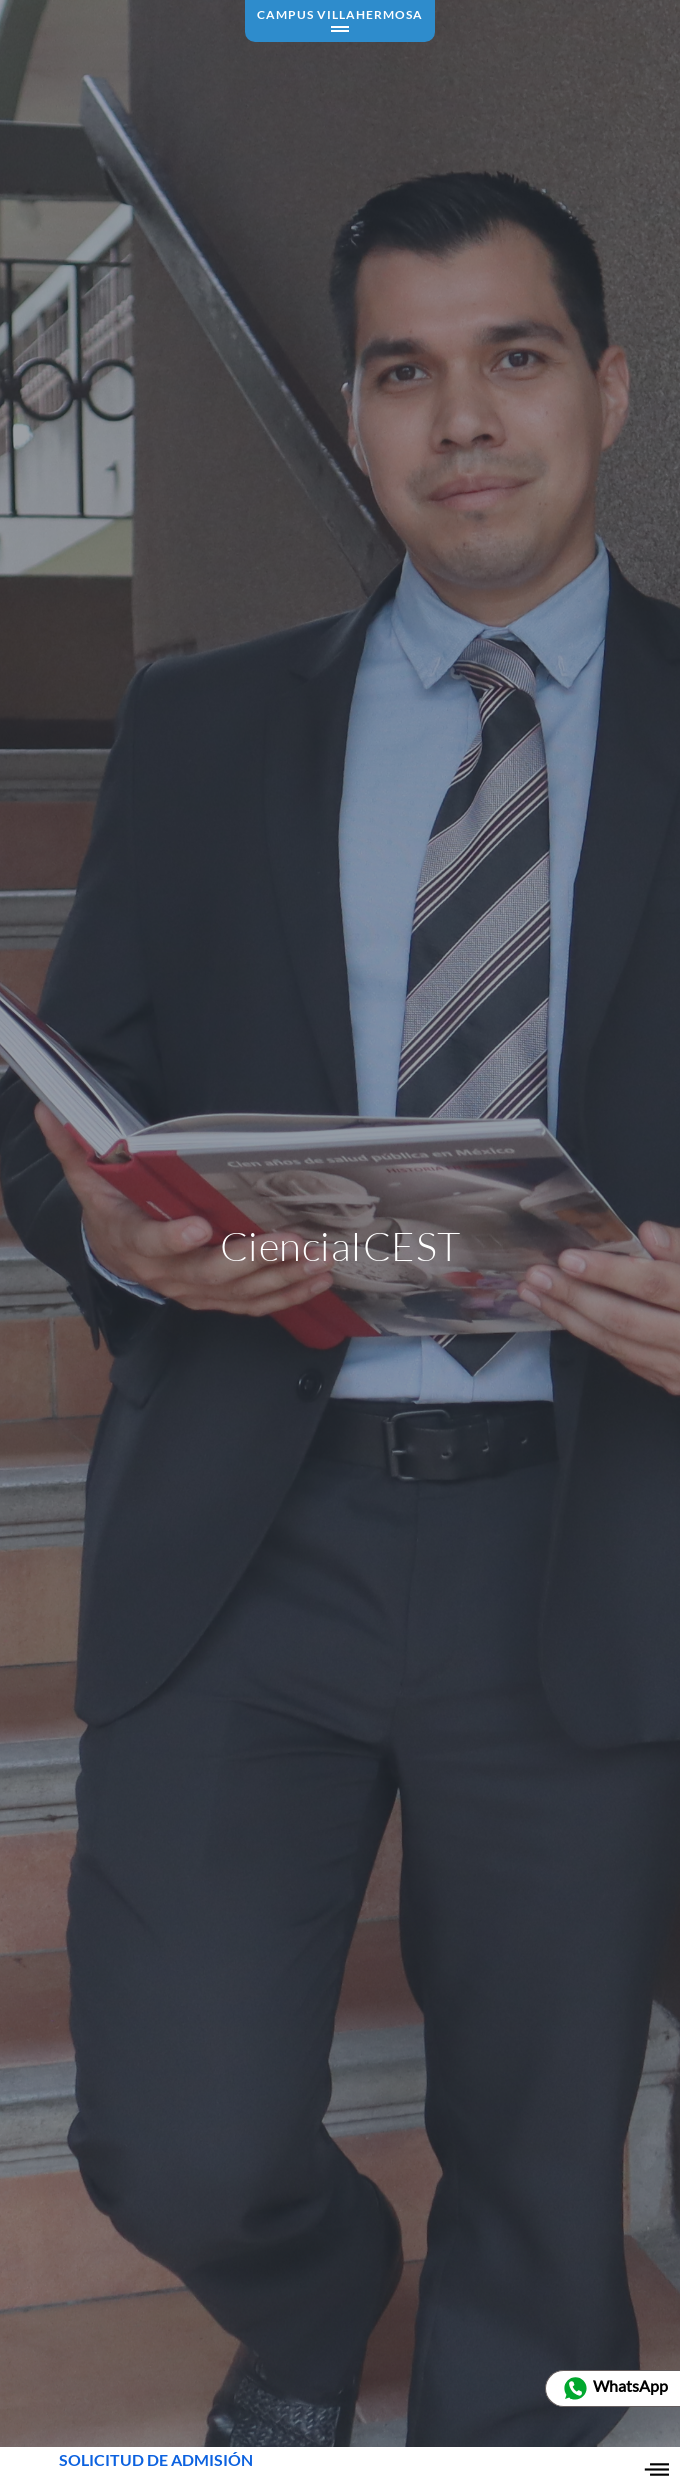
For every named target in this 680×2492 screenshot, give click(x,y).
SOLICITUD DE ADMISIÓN (156, 2469)
